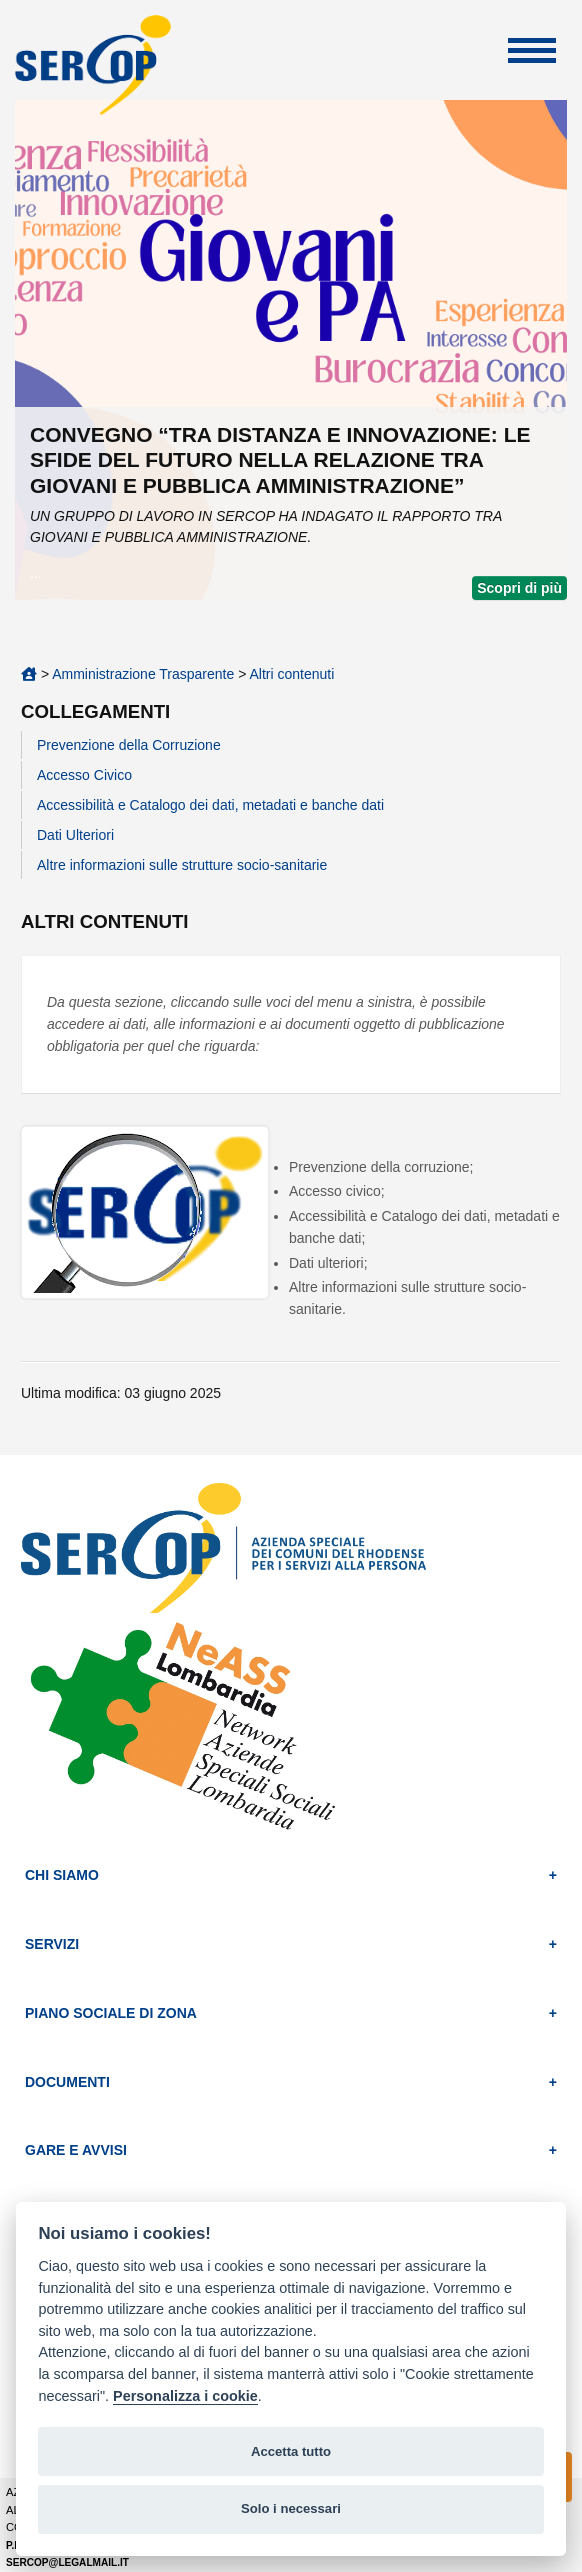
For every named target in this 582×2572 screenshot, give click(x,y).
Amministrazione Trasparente (143, 674)
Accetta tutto (291, 2451)
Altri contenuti (291, 674)
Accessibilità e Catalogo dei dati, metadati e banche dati (210, 805)
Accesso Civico (84, 775)
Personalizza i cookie (185, 2396)
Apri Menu (532, 50)
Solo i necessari (291, 2508)
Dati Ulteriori (75, 835)
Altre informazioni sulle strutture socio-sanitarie (182, 865)
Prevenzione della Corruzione (129, 745)
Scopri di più (519, 588)
